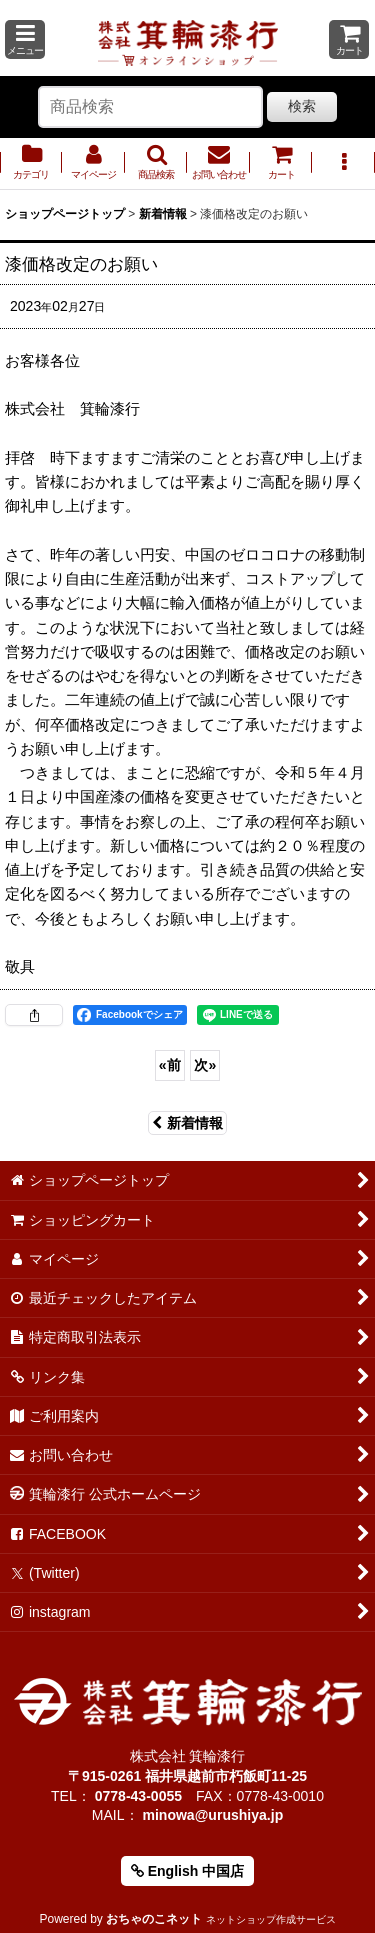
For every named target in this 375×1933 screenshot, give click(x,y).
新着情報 (187, 1123)
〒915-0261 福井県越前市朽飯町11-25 (187, 1776)
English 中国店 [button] (187, 1871)
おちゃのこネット (154, 1919)
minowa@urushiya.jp (212, 1815)
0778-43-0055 (138, 1796)
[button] (25, 39)
